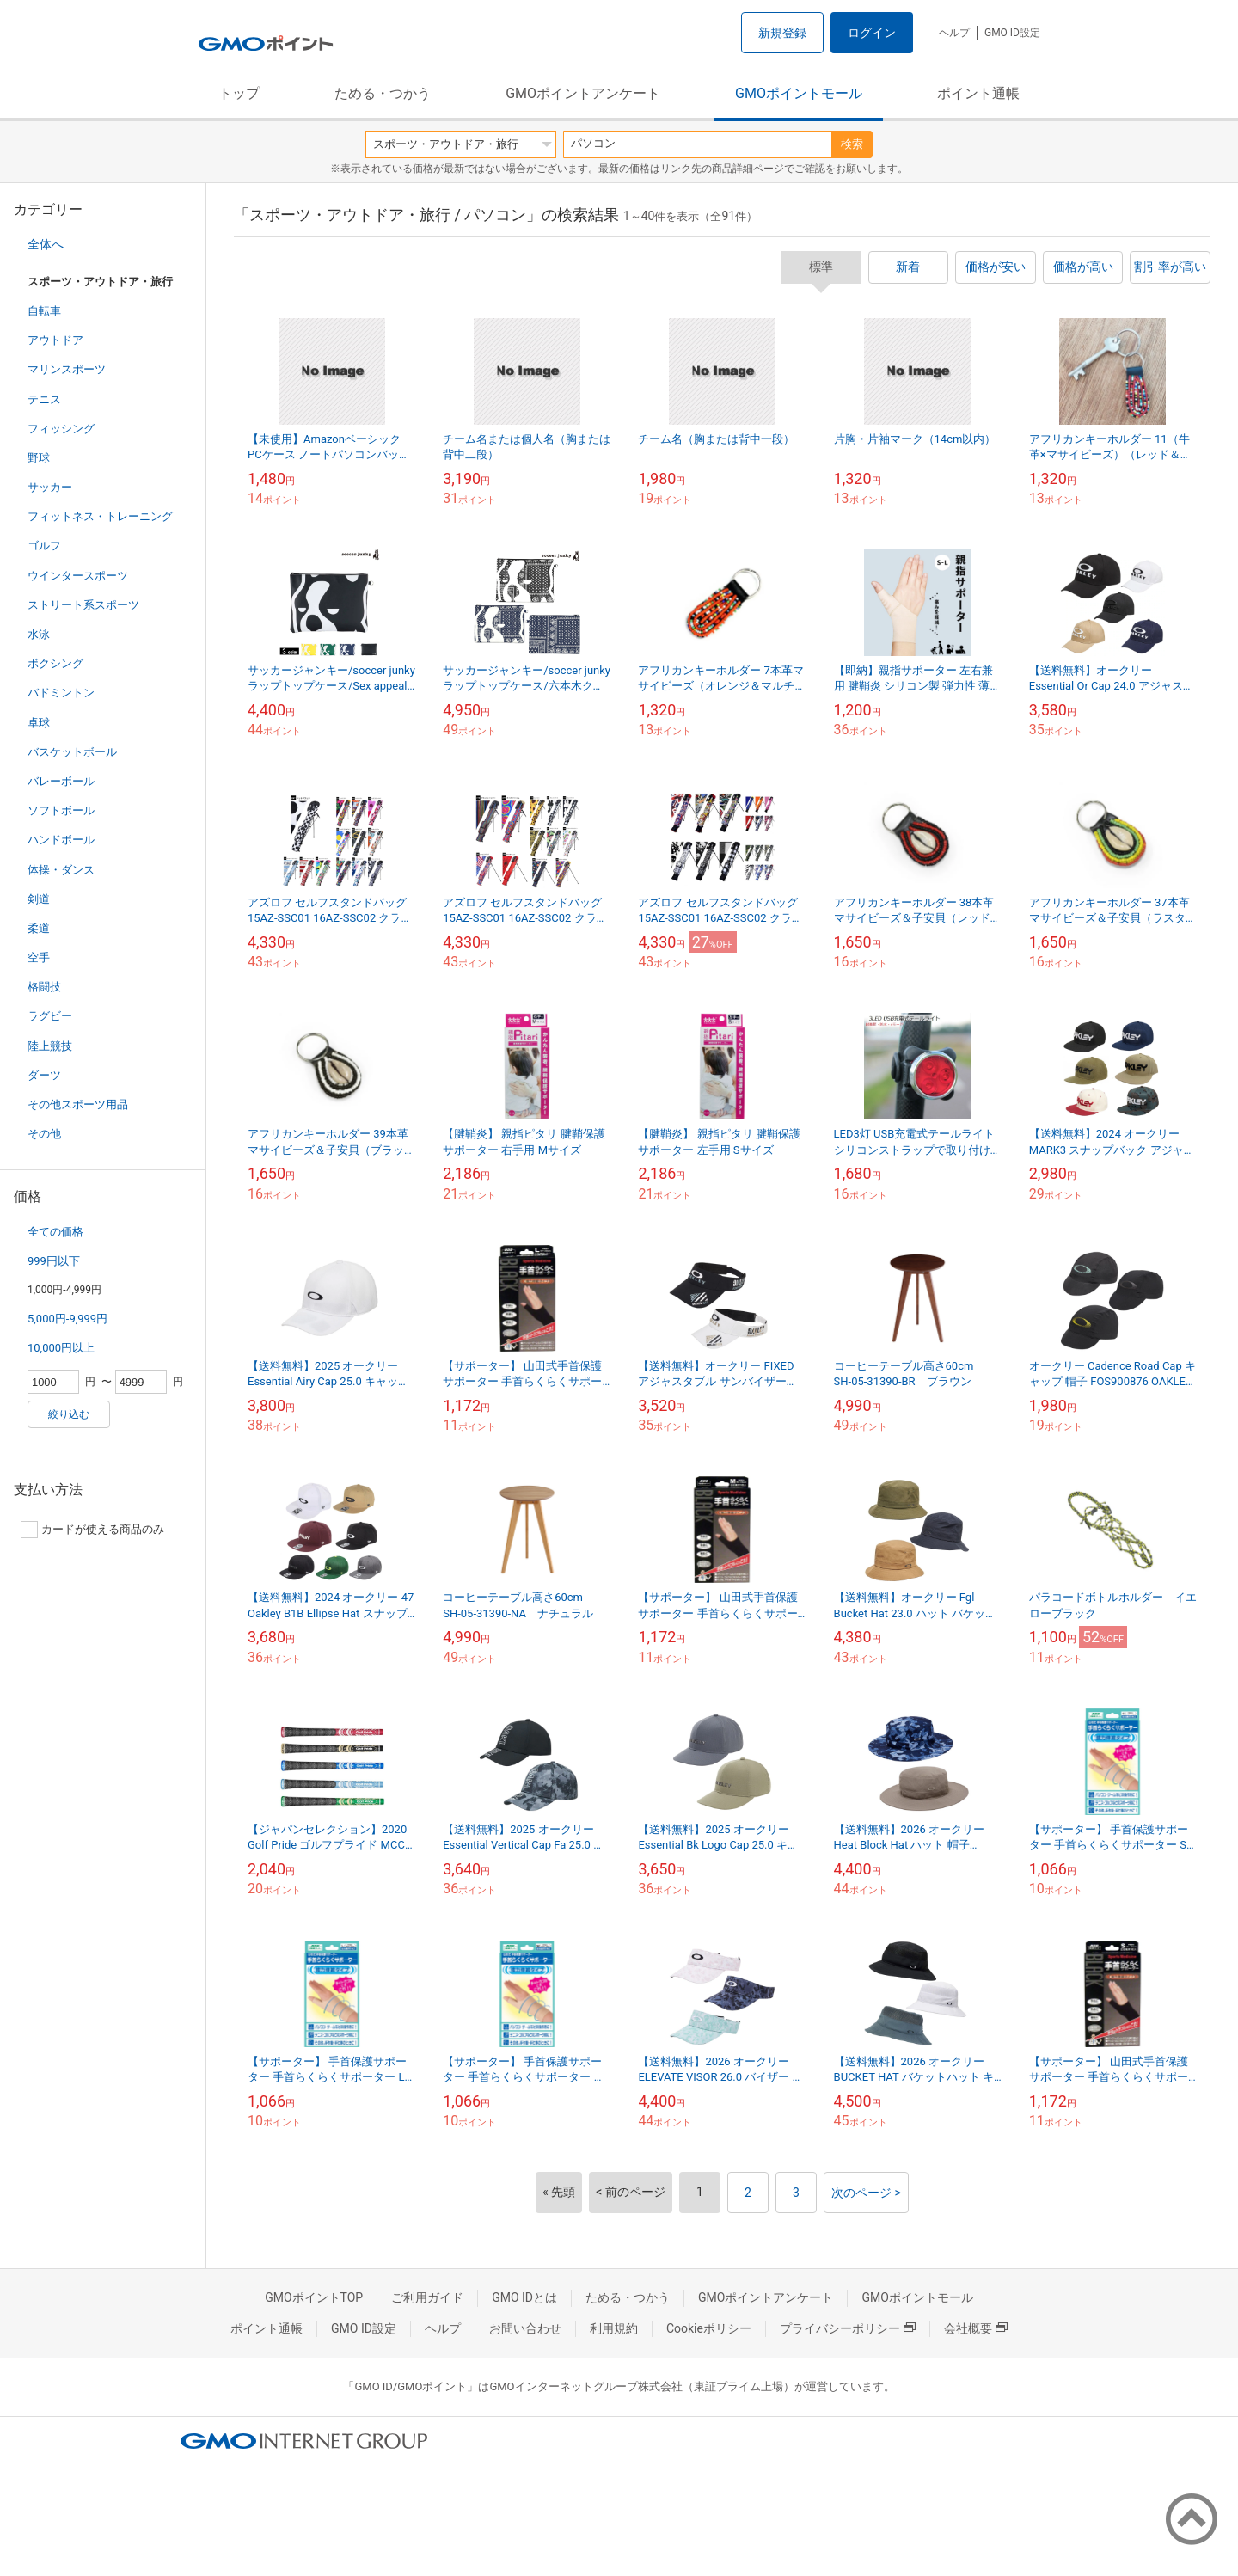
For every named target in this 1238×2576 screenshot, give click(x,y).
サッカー (50, 487)
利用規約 (614, 2328)
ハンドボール (61, 839)
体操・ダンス (61, 869)
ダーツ (44, 1075)
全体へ (46, 244)
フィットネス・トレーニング (100, 516)
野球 (39, 457)
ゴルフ (44, 545)
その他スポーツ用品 (78, 1104)
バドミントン (61, 692)
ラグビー (50, 1015)
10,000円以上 (61, 1347)
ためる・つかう (382, 93)
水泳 (39, 634)
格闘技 (44, 986)
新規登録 (782, 33)
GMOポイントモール (798, 93)
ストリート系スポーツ (83, 604)
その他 (44, 1133)
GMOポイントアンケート (583, 93)
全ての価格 (55, 1231)
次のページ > (866, 2192)
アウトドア (55, 340)
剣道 (39, 898)
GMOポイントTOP (314, 2297)
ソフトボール (61, 810)
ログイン (872, 33)
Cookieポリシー (708, 2328)
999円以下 (54, 1260)
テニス (44, 399)
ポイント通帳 (978, 93)
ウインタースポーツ (78, 575)
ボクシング (55, 663)
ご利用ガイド (427, 2297)
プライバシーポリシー (848, 2328)
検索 (852, 144)
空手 (39, 957)
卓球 (39, 722)
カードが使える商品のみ (92, 1529)
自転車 (44, 310)
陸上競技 (50, 1046)
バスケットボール (72, 751)
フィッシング (61, 428)
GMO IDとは (524, 2297)
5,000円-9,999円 (67, 1318)
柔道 (39, 928)
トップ (239, 93)
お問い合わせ (525, 2328)
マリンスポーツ (67, 369)
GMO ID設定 (1012, 33)
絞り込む (68, 1414)
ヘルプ (954, 33)
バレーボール (61, 781)
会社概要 (976, 2328)
